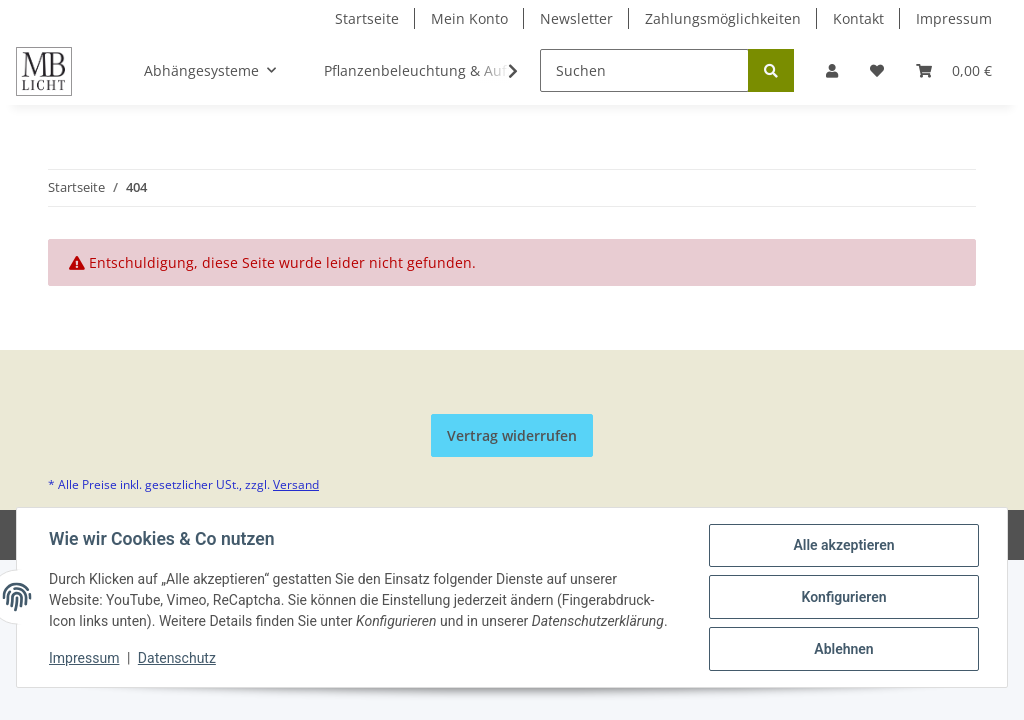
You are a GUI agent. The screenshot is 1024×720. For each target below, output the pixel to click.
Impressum (954, 18)
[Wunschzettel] (877, 70)
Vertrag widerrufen (512, 435)
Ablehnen (843, 649)
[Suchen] (644, 70)
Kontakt (858, 18)
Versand (296, 484)
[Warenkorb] (954, 70)
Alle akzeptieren (843, 545)
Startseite (367, 18)
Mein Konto (469, 18)
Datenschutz (177, 658)
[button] (832, 70)
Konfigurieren (843, 597)
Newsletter (576, 18)
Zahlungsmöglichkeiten (723, 18)
